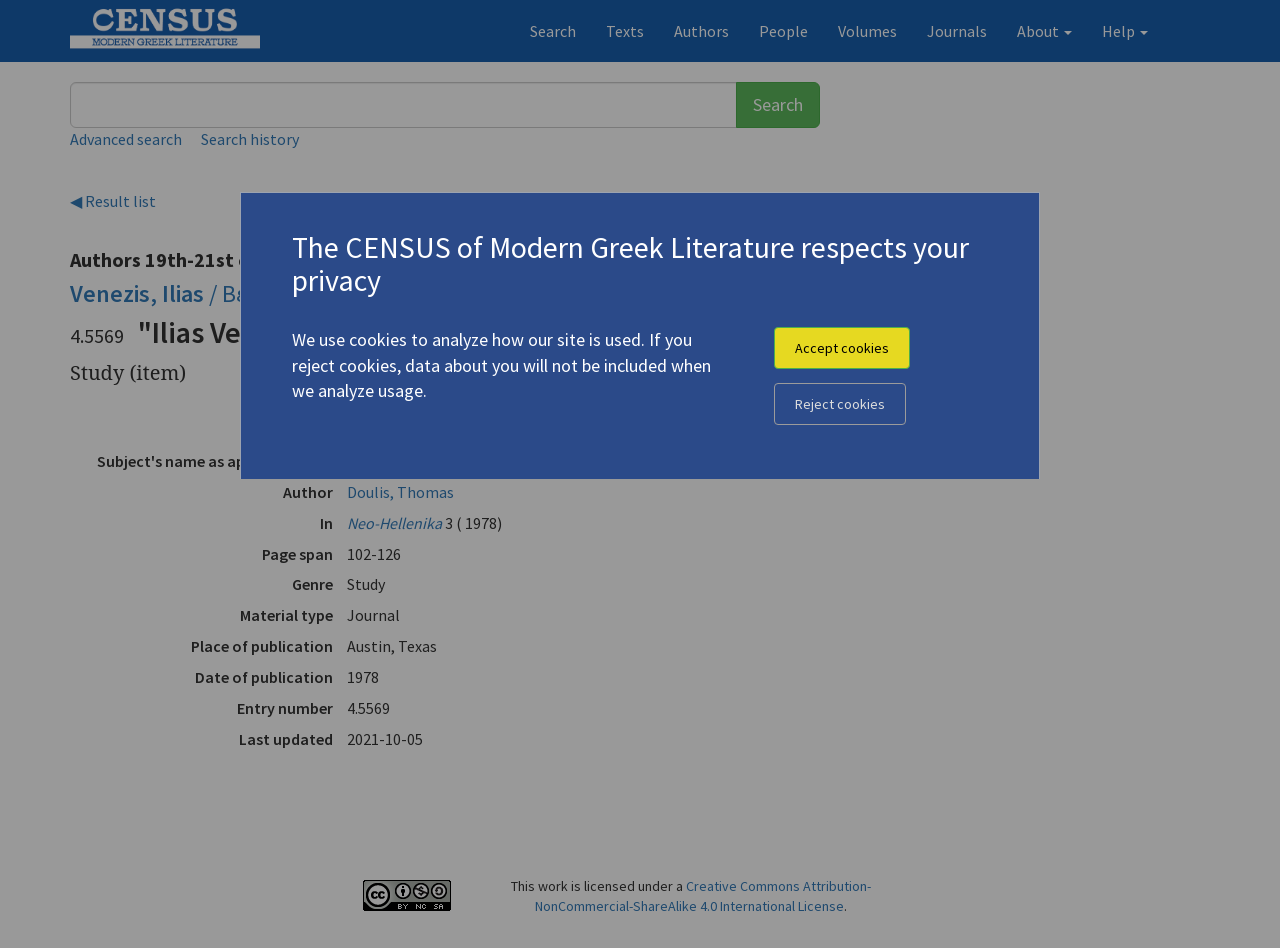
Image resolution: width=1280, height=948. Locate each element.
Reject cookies (840, 404)
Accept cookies (842, 348)
